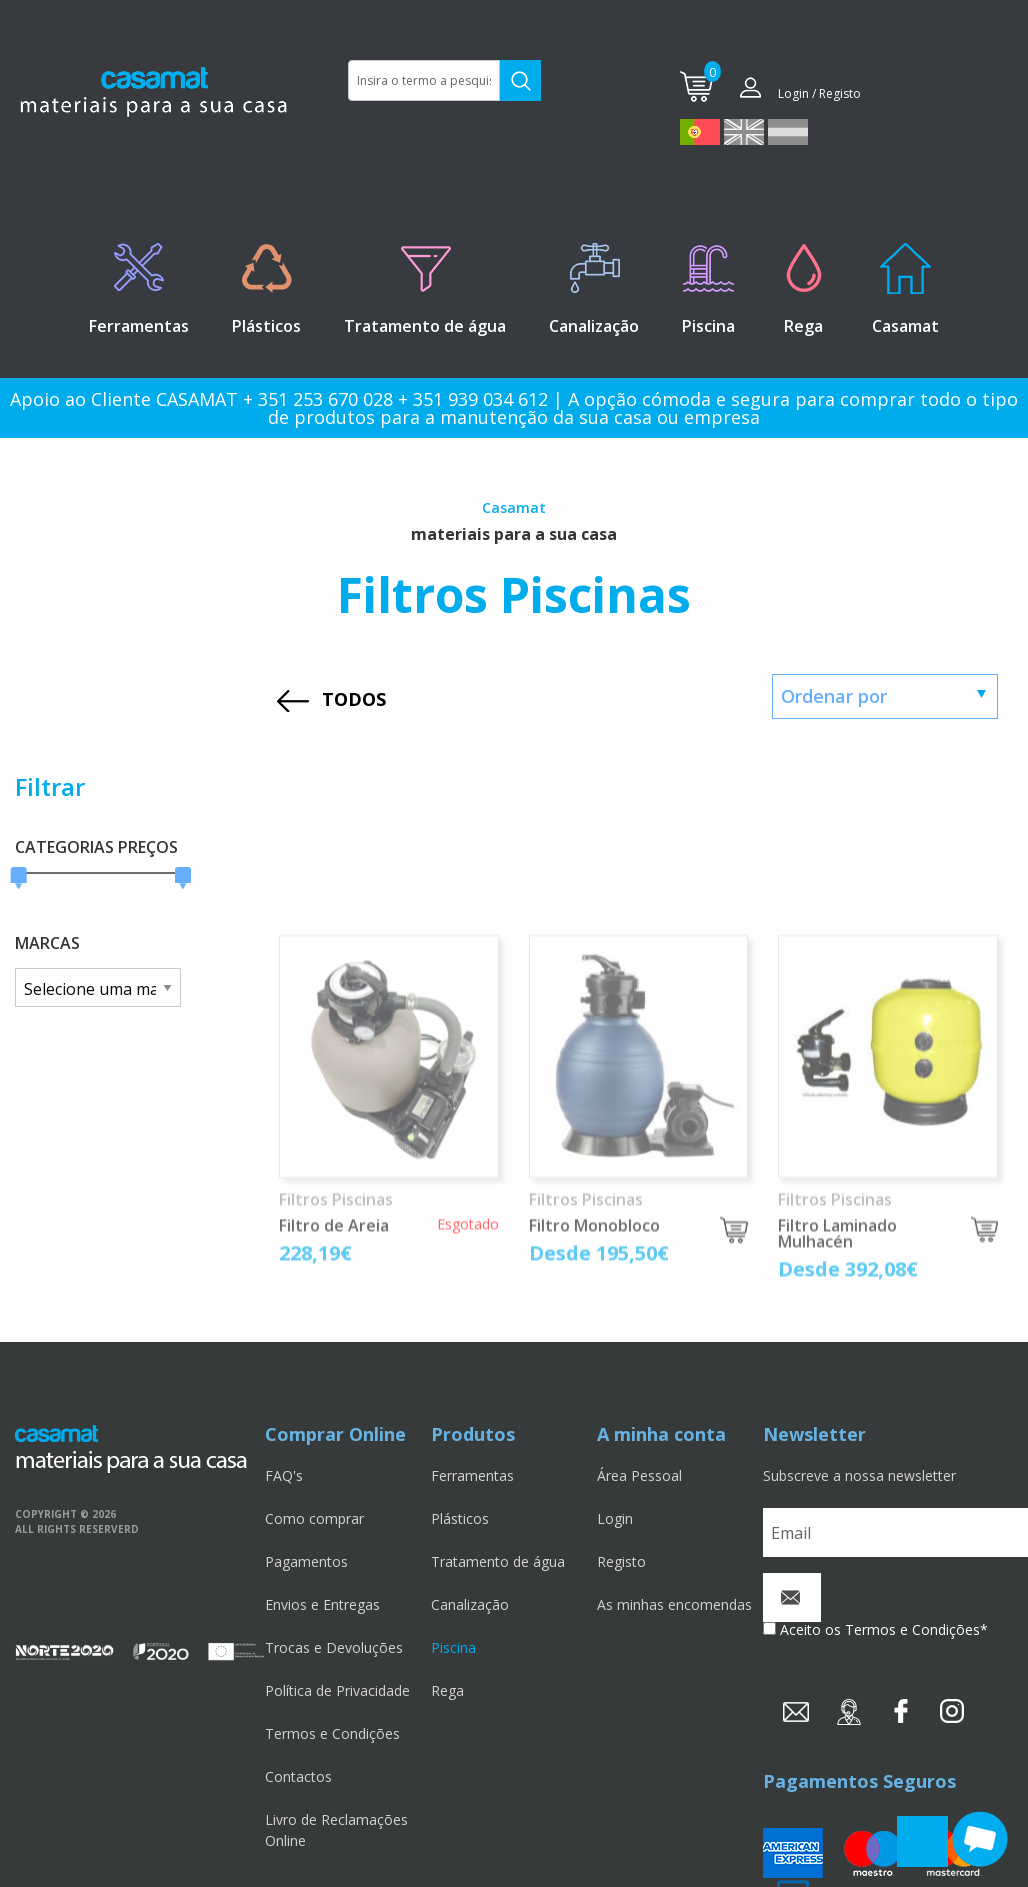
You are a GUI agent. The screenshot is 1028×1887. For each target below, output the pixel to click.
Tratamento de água (498, 1561)
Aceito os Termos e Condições (880, 1629)
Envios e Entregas (322, 1604)
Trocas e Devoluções (334, 1647)
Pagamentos (306, 1561)
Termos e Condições (332, 1733)
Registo (621, 1561)
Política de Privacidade (337, 1690)
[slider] (19, 878)
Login (615, 1518)
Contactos (298, 1776)
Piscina (453, 1647)
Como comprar (314, 1518)
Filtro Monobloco (594, 1399)
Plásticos (460, 1518)
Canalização (470, 1604)
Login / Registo (819, 93)
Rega (447, 1690)
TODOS (354, 699)
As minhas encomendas (674, 1604)
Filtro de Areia (334, 1399)
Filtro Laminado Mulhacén (837, 1407)
